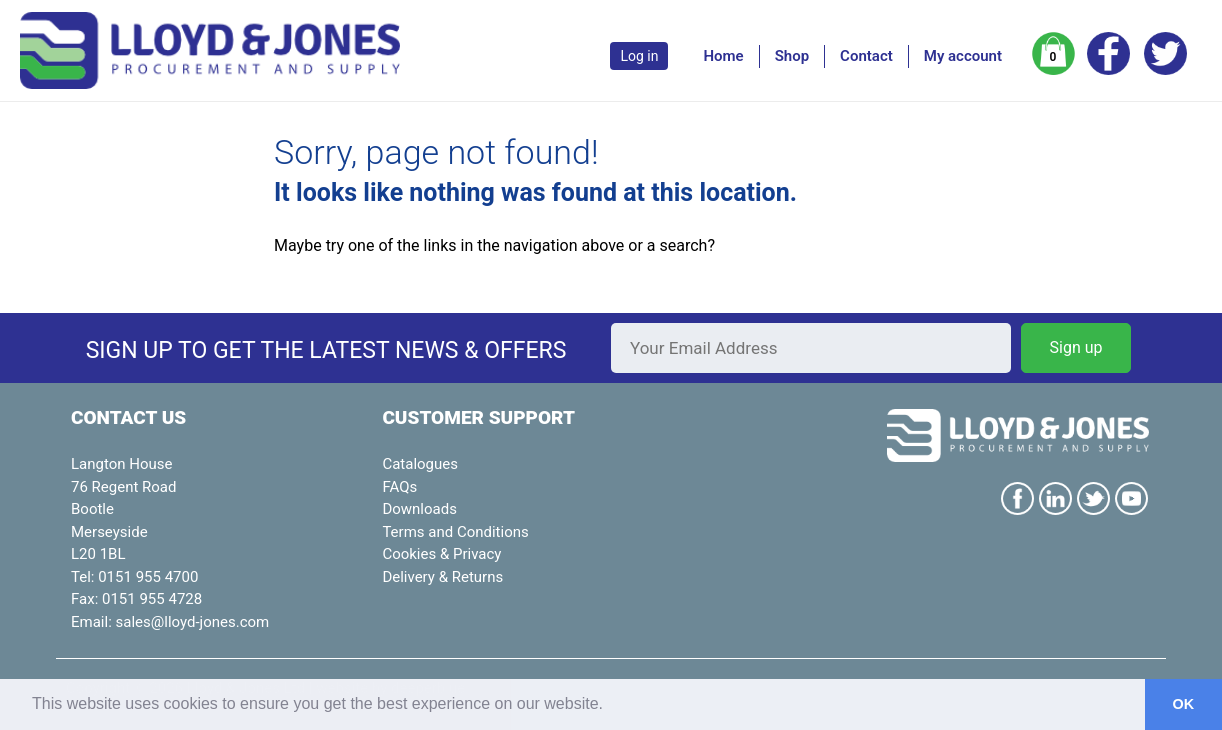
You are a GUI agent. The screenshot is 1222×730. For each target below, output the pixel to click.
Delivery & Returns (442, 577)
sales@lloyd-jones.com (193, 622)
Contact (866, 56)
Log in (639, 56)
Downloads (419, 509)
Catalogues (420, 464)
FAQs (399, 487)
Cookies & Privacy (441, 554)
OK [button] (1184, 704)
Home (723, 56)
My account (963, 56)
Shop (792, 56)
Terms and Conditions (455, 532)
